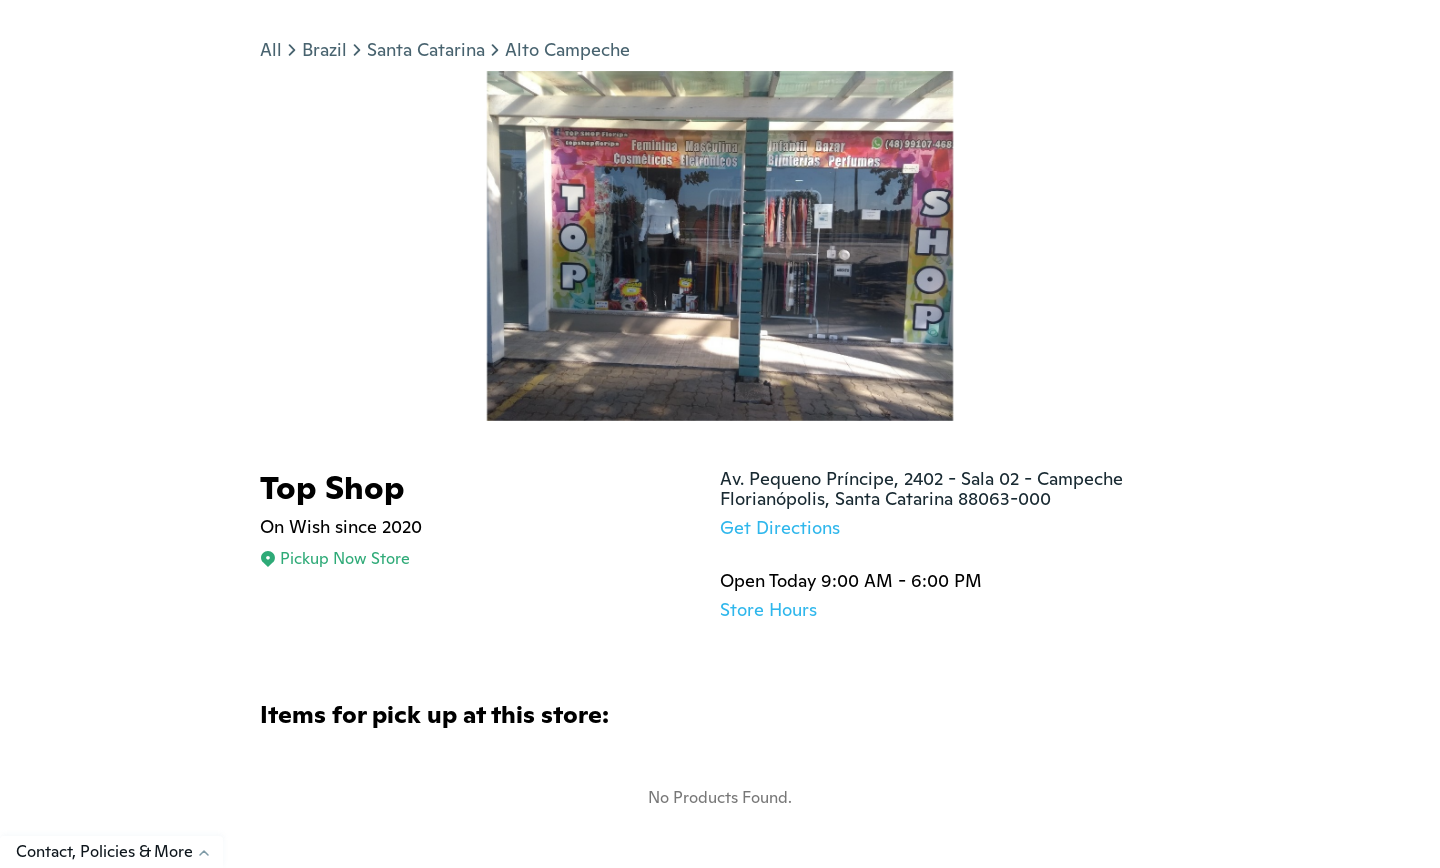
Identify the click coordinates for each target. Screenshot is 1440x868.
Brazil (324, 49)
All (271, 49)
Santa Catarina (426, 49)
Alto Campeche (567, 49)
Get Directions (780, 527)
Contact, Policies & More (119, 851)
